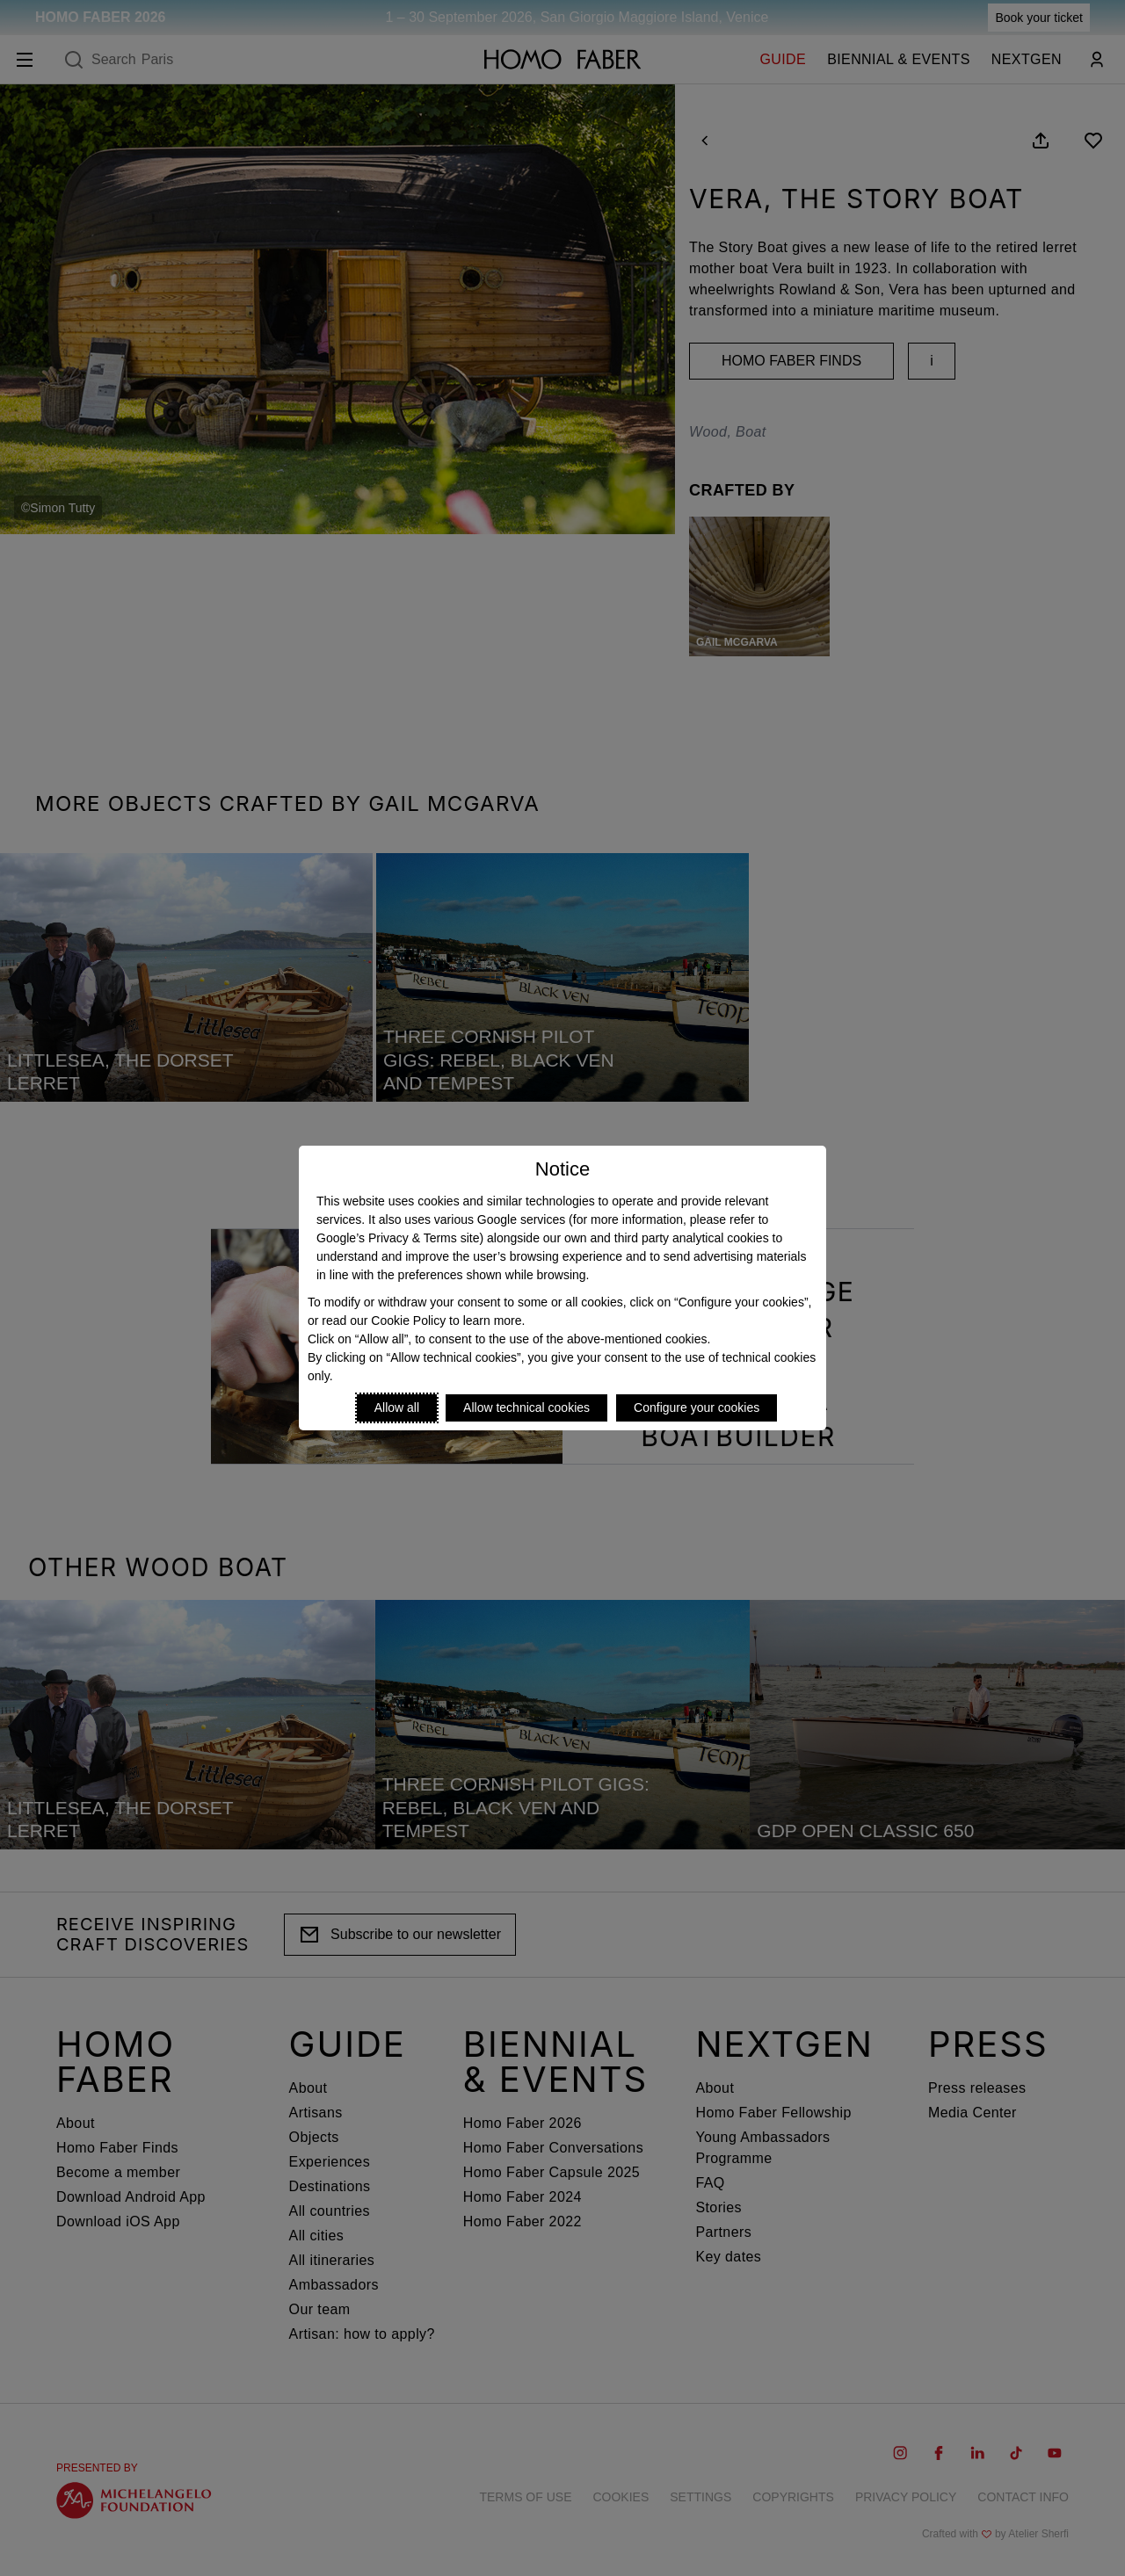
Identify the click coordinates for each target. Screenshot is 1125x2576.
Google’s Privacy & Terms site (397, 1238)
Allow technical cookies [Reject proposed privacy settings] (526, 1407)
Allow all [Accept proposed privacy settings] (396, 1407)
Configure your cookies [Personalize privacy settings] (696, 1407)
